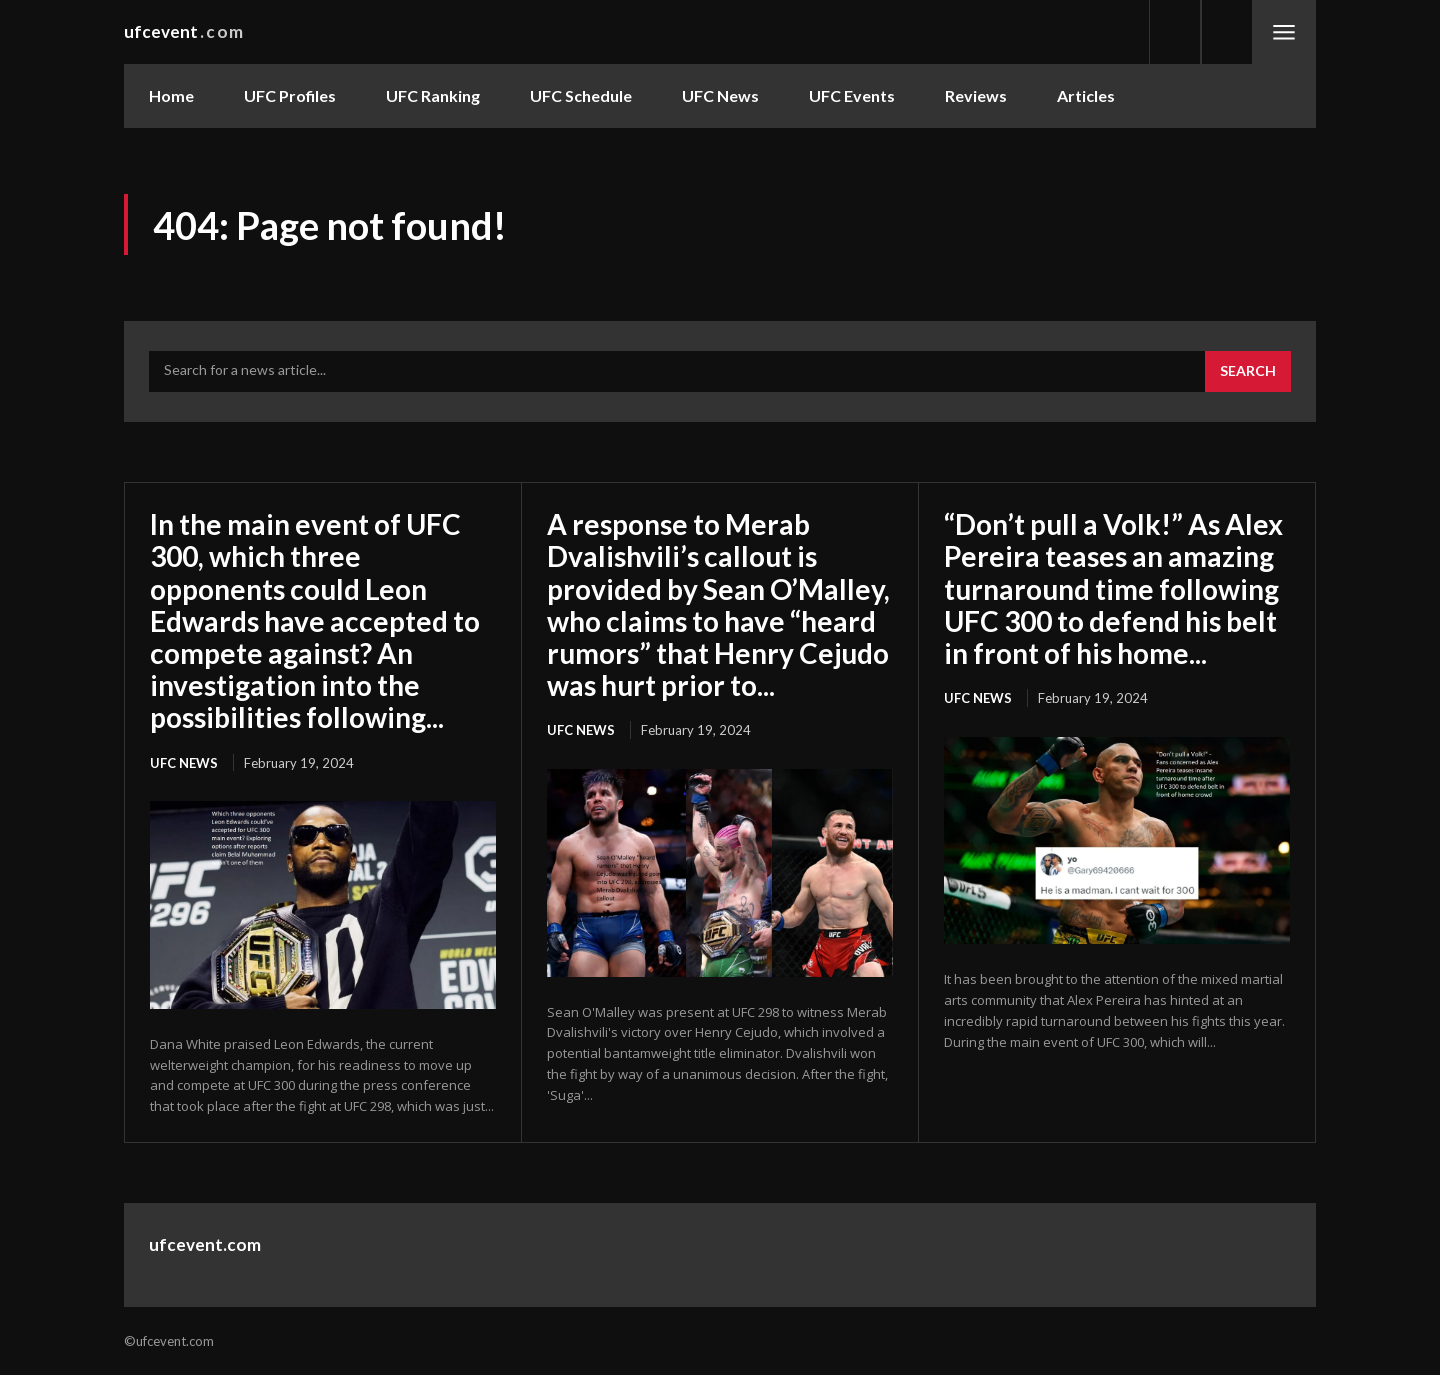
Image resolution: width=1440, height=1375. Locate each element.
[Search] (1248, 372)
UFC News (184, 763)
